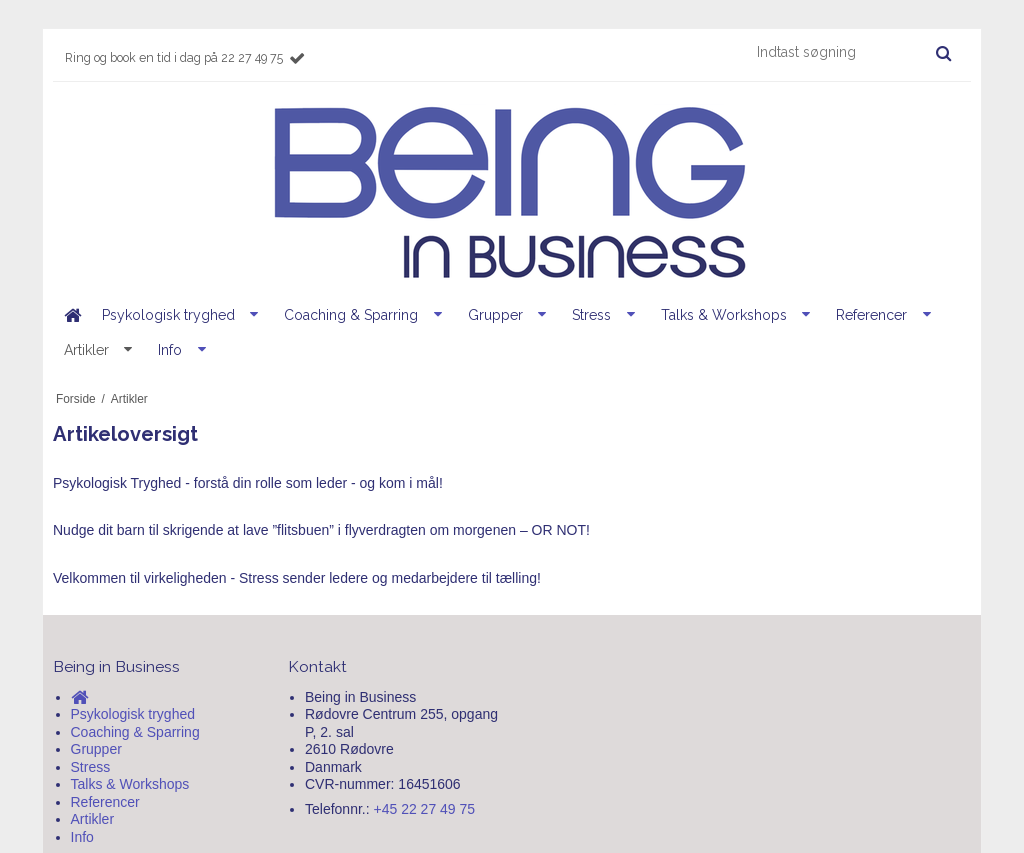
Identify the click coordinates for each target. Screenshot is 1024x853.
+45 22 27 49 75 (425, 809)
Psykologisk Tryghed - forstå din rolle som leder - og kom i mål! (248, 483)
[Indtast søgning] (853, 52)
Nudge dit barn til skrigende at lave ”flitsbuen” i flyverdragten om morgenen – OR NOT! (321, 530)
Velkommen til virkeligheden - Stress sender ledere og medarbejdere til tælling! (297, 578)
